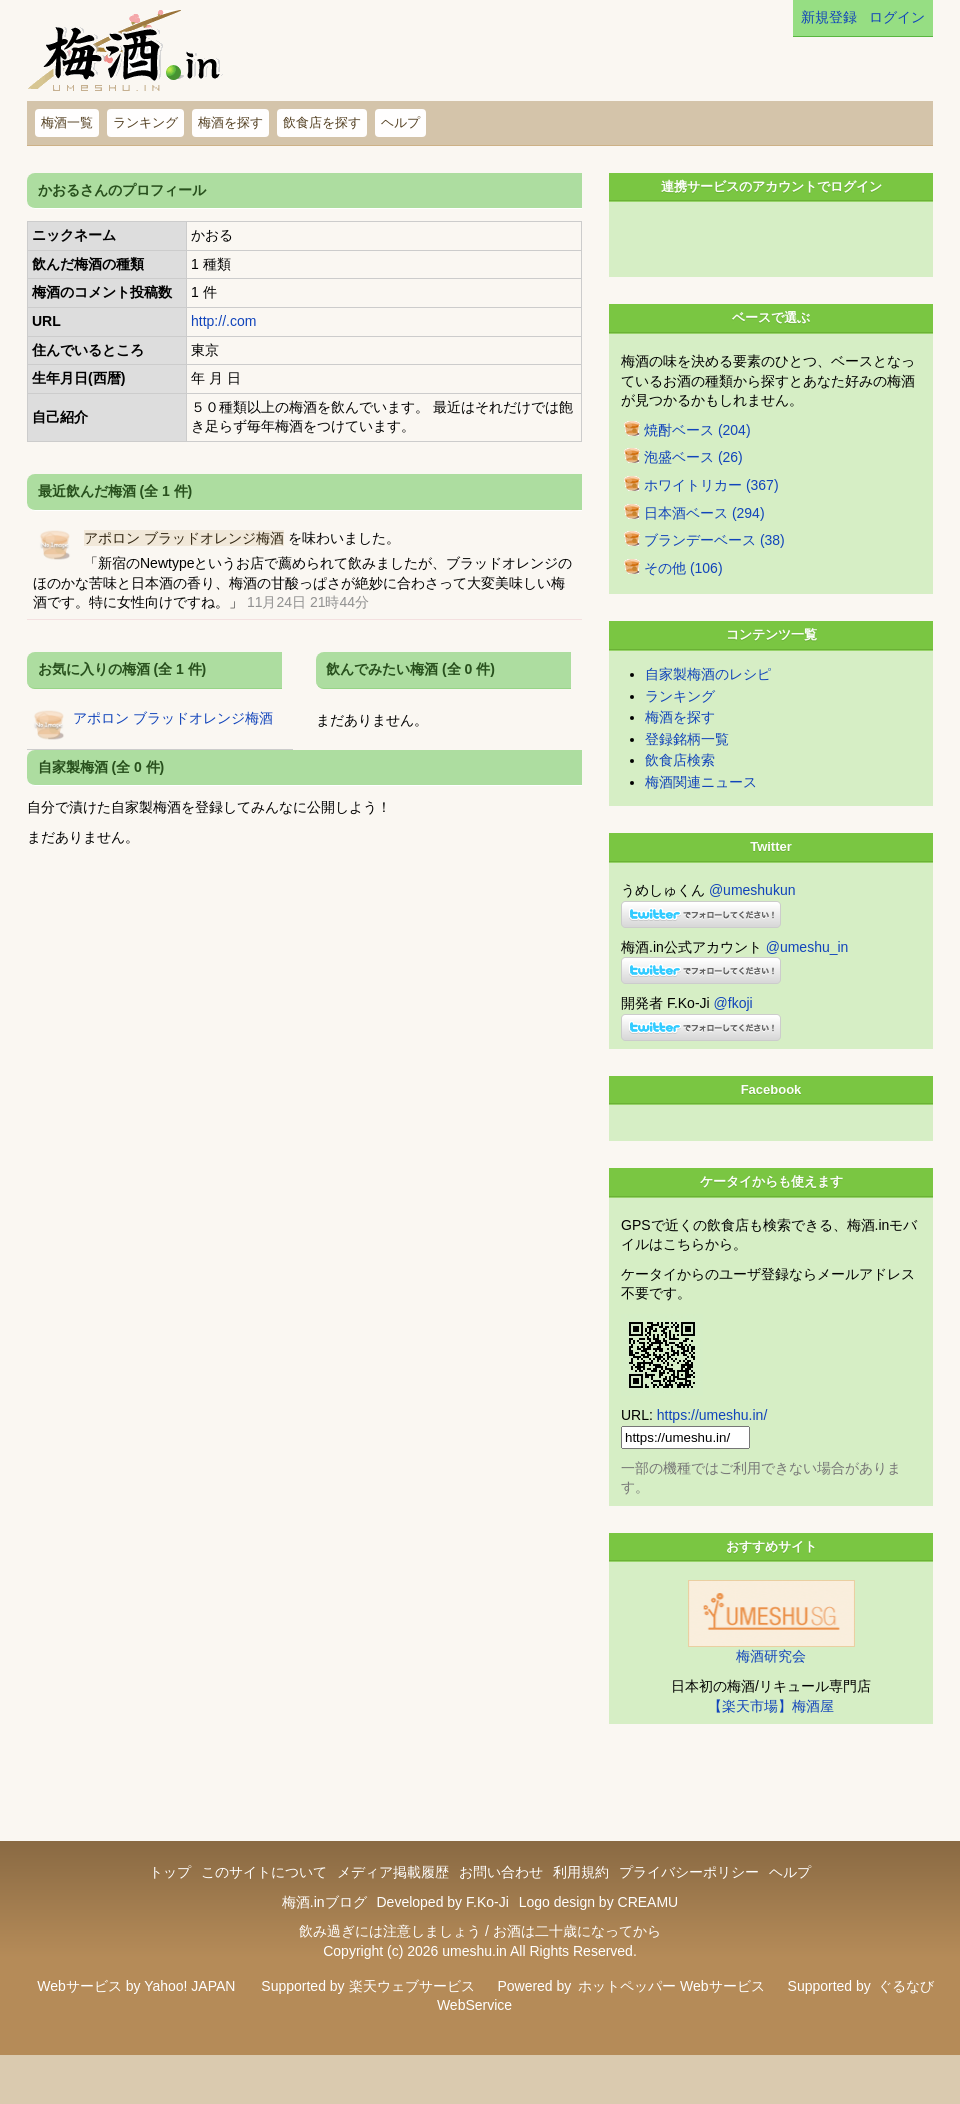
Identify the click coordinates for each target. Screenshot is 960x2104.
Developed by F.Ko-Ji (442, 1932)
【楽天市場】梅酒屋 (771, 1736)
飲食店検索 (680, 790)
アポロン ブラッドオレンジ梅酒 (184, 538)
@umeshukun (752, 920)
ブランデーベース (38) (714, 570)
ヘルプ (400, 122)
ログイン (897, 17)
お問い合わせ (501, 1902)
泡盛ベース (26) (693, 487)
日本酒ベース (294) (704, 543)
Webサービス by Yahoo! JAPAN (136, 2016)
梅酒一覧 (67, 122)
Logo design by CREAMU (599, 1932)
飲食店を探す (322, 122)
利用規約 (581, 1902)
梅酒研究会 (771, 1686)
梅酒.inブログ (324, 1932)
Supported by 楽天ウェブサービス (367, 2016)
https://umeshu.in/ (712, 1445)
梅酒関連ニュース (701, 812)
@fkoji (733, 1033)
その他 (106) (683, 598)
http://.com (223, 321)
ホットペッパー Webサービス (671, 2016)
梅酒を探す (230, 122)
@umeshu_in (807, 977)
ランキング (145, 122)
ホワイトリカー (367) (711, 515)
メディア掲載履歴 (393, 1902)
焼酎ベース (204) (697, 460)
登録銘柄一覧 (687, 769)
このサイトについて (264, 1902)
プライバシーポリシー (689, 1902)
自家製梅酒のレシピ (708, 704)
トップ (170, 1902)
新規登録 (829, 17)
